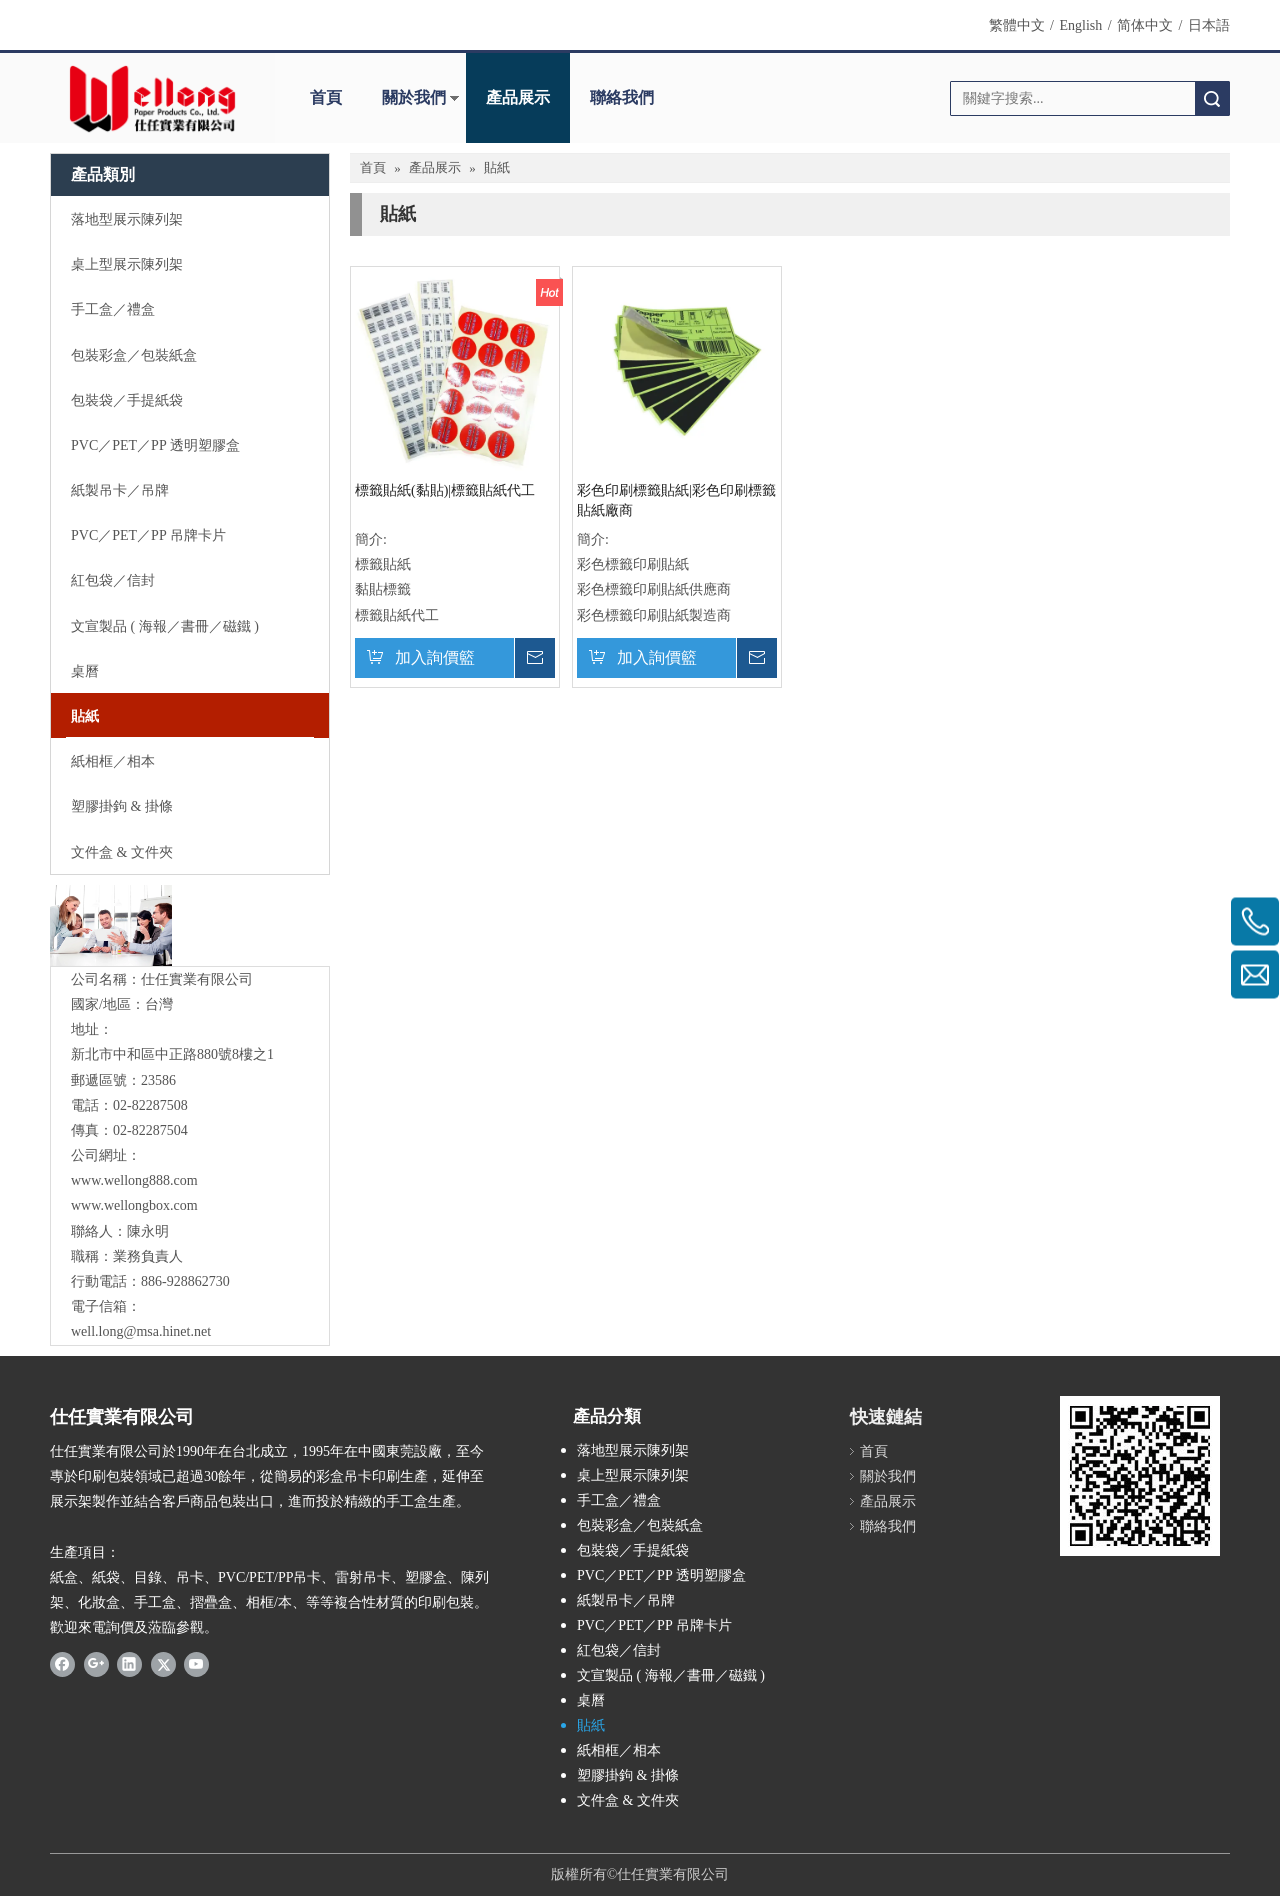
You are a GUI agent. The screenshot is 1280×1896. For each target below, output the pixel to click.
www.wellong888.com (134, 1180)
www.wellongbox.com (134, 1205)
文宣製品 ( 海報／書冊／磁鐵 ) (671, 1675)
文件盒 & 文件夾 (628, 1800)
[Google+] (96, 1663)
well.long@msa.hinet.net (141, 1331)
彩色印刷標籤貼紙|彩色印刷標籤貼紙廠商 (676, 500)
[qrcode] (1140, 1476)
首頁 (326, 97)
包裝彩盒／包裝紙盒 (640, 1525)
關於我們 (414, 97)
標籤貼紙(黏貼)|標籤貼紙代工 (445, 490)
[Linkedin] (129, 1663)
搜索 (1212, 98)
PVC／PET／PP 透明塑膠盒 (661, 1575)
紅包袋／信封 (619, 1650)
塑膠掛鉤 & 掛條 (628, 1775)
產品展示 (518, 97)
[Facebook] (62, 1663)
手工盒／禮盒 (619, 1500)
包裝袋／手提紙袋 (633, 1550)
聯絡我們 (622, 97)
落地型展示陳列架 (633, 1450)
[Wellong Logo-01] (152, 99)
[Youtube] (196, 1663)
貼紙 (591, 1725)
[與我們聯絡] (111, 925)
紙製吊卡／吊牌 (626, 1600)
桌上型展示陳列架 (633, 1475)
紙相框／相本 (619, 1750)
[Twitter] (163, 1663)
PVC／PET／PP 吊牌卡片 (654, 1625)
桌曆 (591, 1700)
